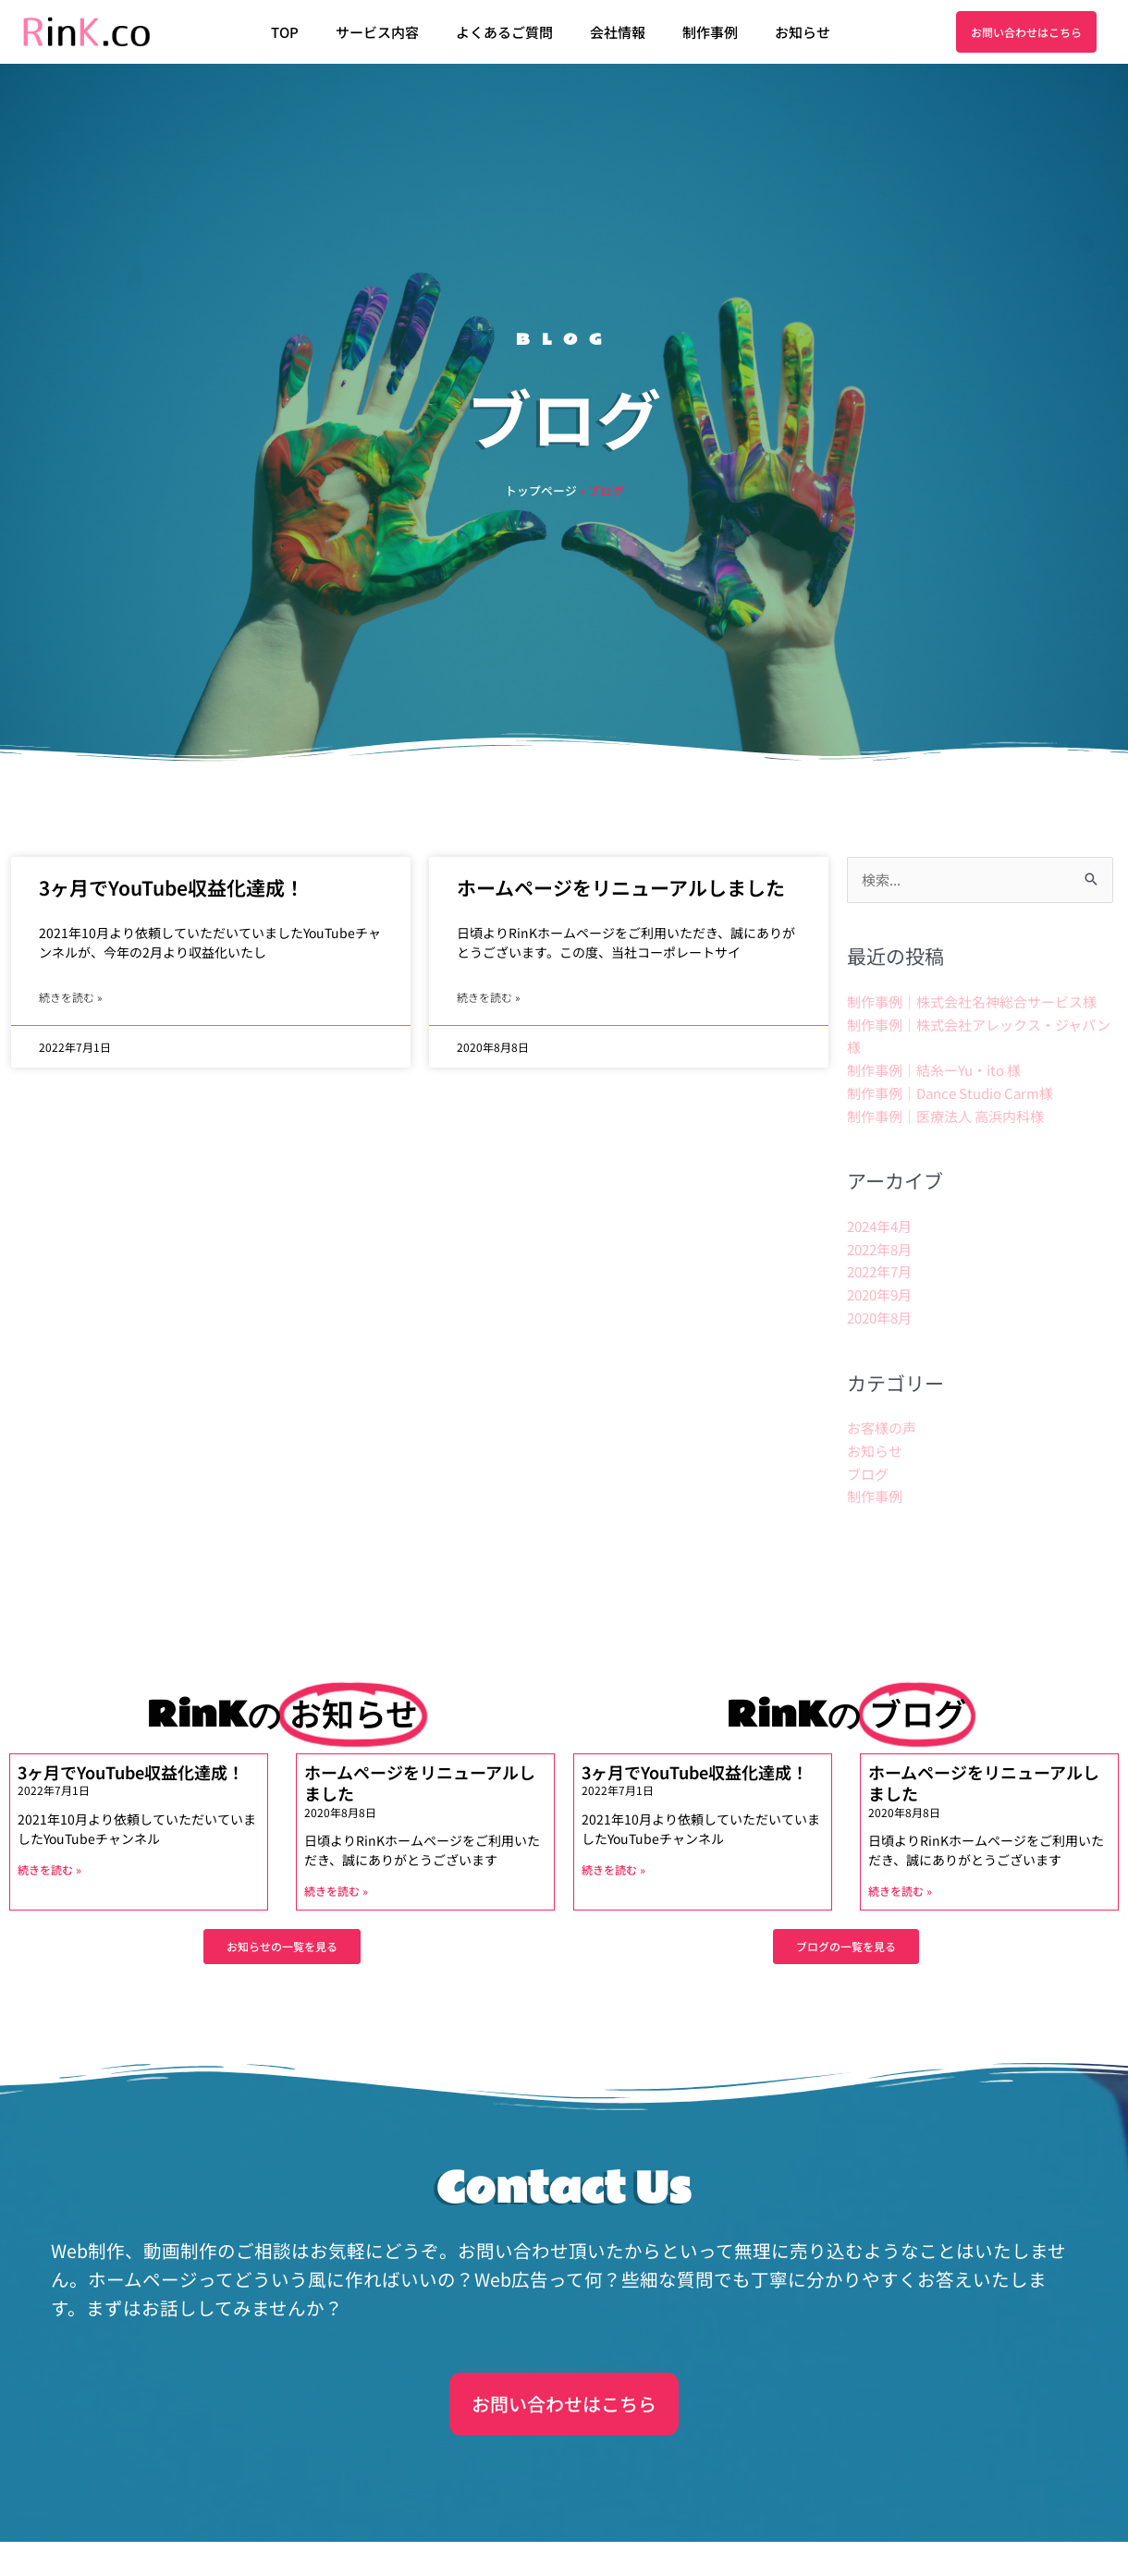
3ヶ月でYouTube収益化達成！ (171, 887)
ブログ (868, 1473)
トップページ (541, 490)
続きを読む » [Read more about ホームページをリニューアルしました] (488, 997)
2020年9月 (879, 1294)
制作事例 (710, 32)
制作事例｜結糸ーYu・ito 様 (934, 1070)
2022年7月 (879, 1271)
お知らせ (802, 32)
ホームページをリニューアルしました (621, 887)
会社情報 (617, 32)
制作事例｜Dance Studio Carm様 (950, 1093)
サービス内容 (377, 32)
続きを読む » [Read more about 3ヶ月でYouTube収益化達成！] (70, 997)
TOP (285, 32)
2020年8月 (879, 1317)
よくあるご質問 (504, 32)
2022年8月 (879, 1249)
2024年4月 (879, 1226)
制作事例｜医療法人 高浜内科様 (945, 1116)
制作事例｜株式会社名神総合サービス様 (972, 1001)
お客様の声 (881, 1427)
